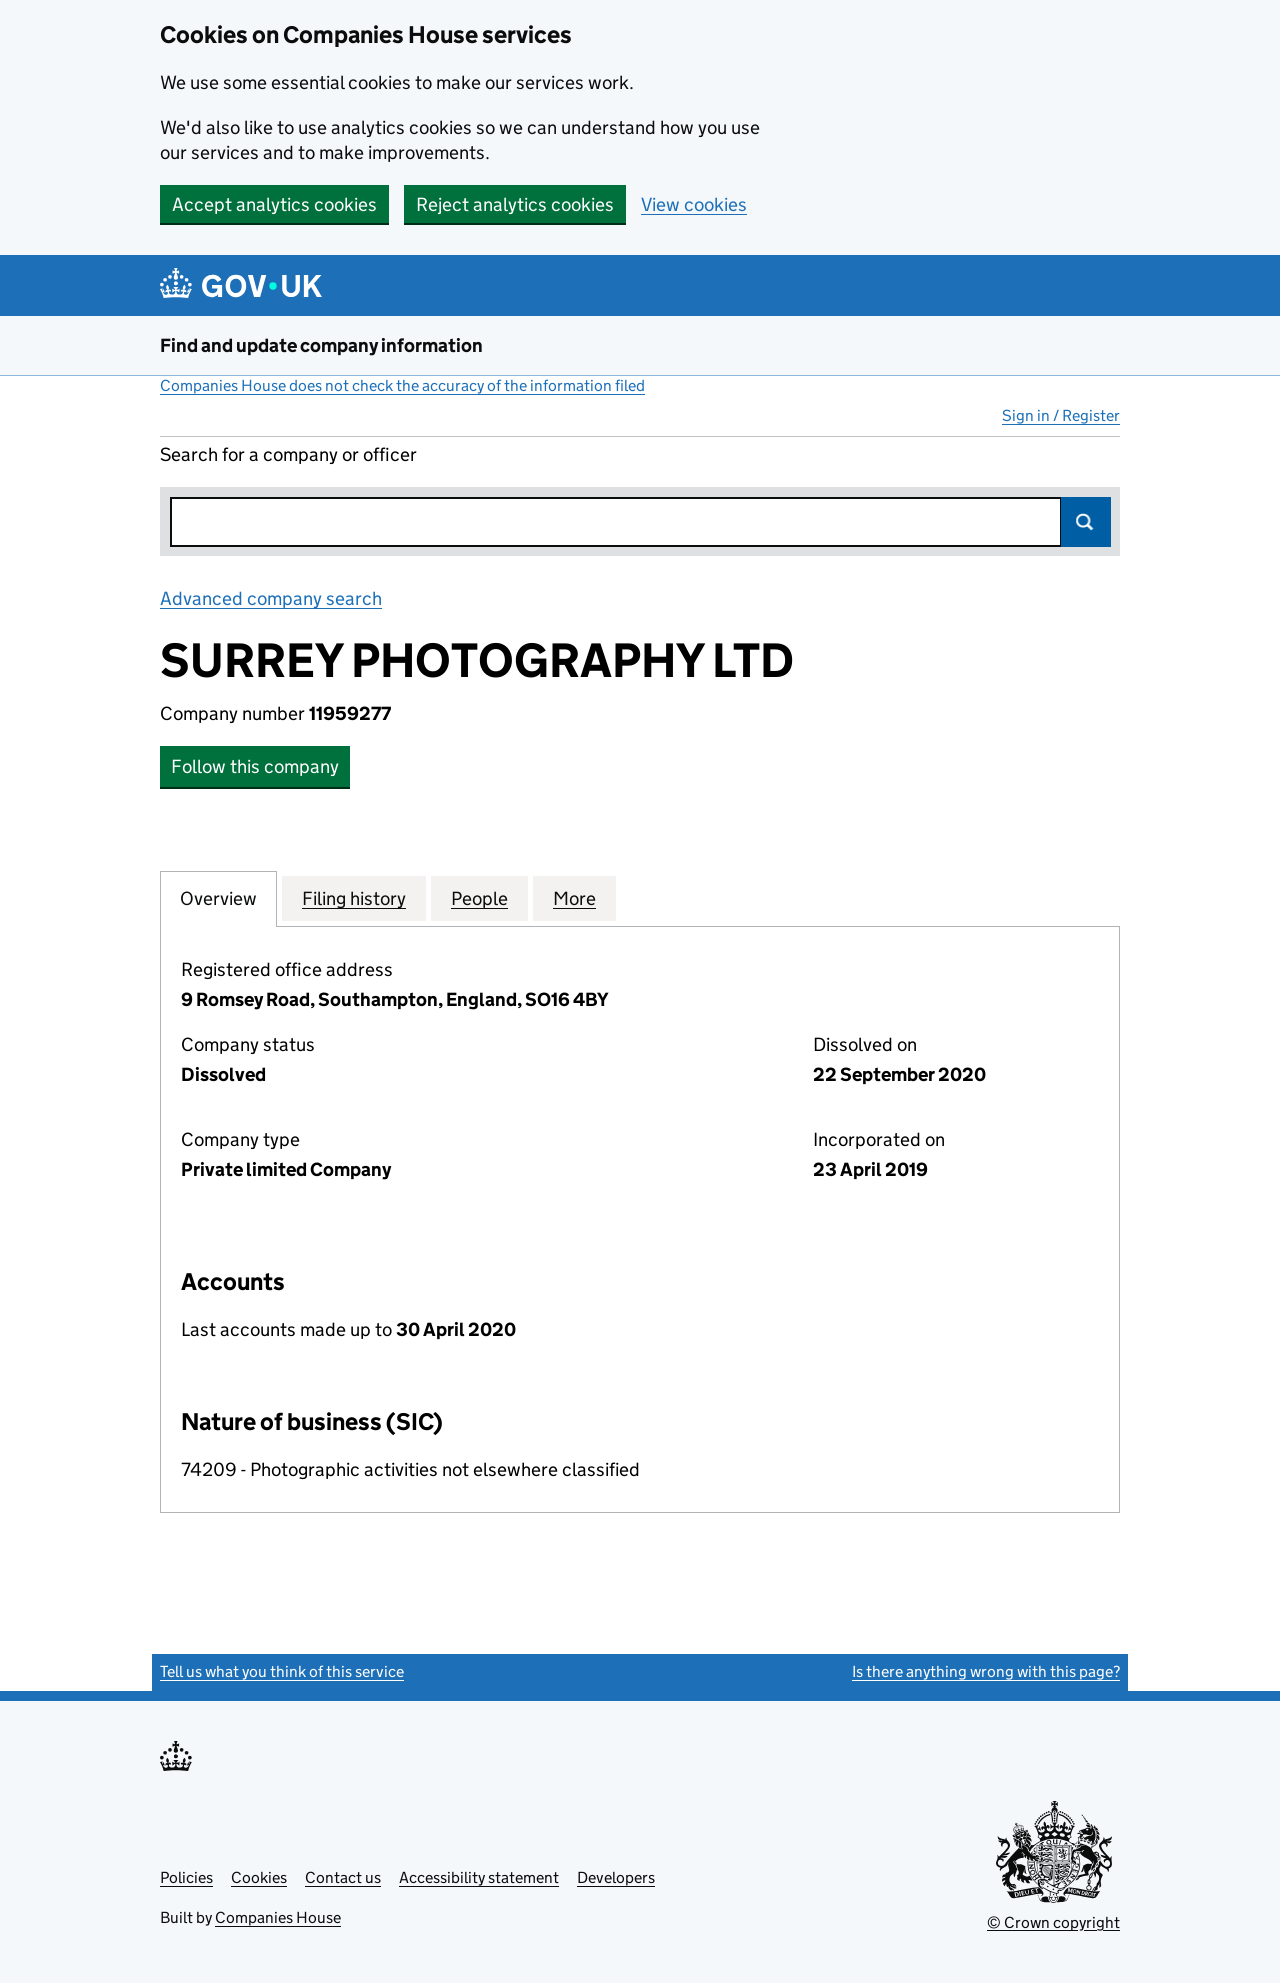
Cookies (259, 1877)
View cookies (694, 204)
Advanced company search (271, 598)
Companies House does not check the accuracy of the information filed (402, 385)
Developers (616, 1877)
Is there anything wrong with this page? (986, 1671)
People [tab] (479, 898)
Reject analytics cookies (515, 204)
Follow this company (255, 766)
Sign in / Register (1061, 415)
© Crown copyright (1053, 1922)
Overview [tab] (218, 898)
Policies (186, 1877)
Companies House (278, 1917)
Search (1086, 522)
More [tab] (574, 898)
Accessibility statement (479, 1877)
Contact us (343, 1877)
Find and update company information (321, 345)
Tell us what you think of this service (282, 1671)
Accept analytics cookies (274, 204)
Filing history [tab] (354, 898)
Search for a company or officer (288, 454)
